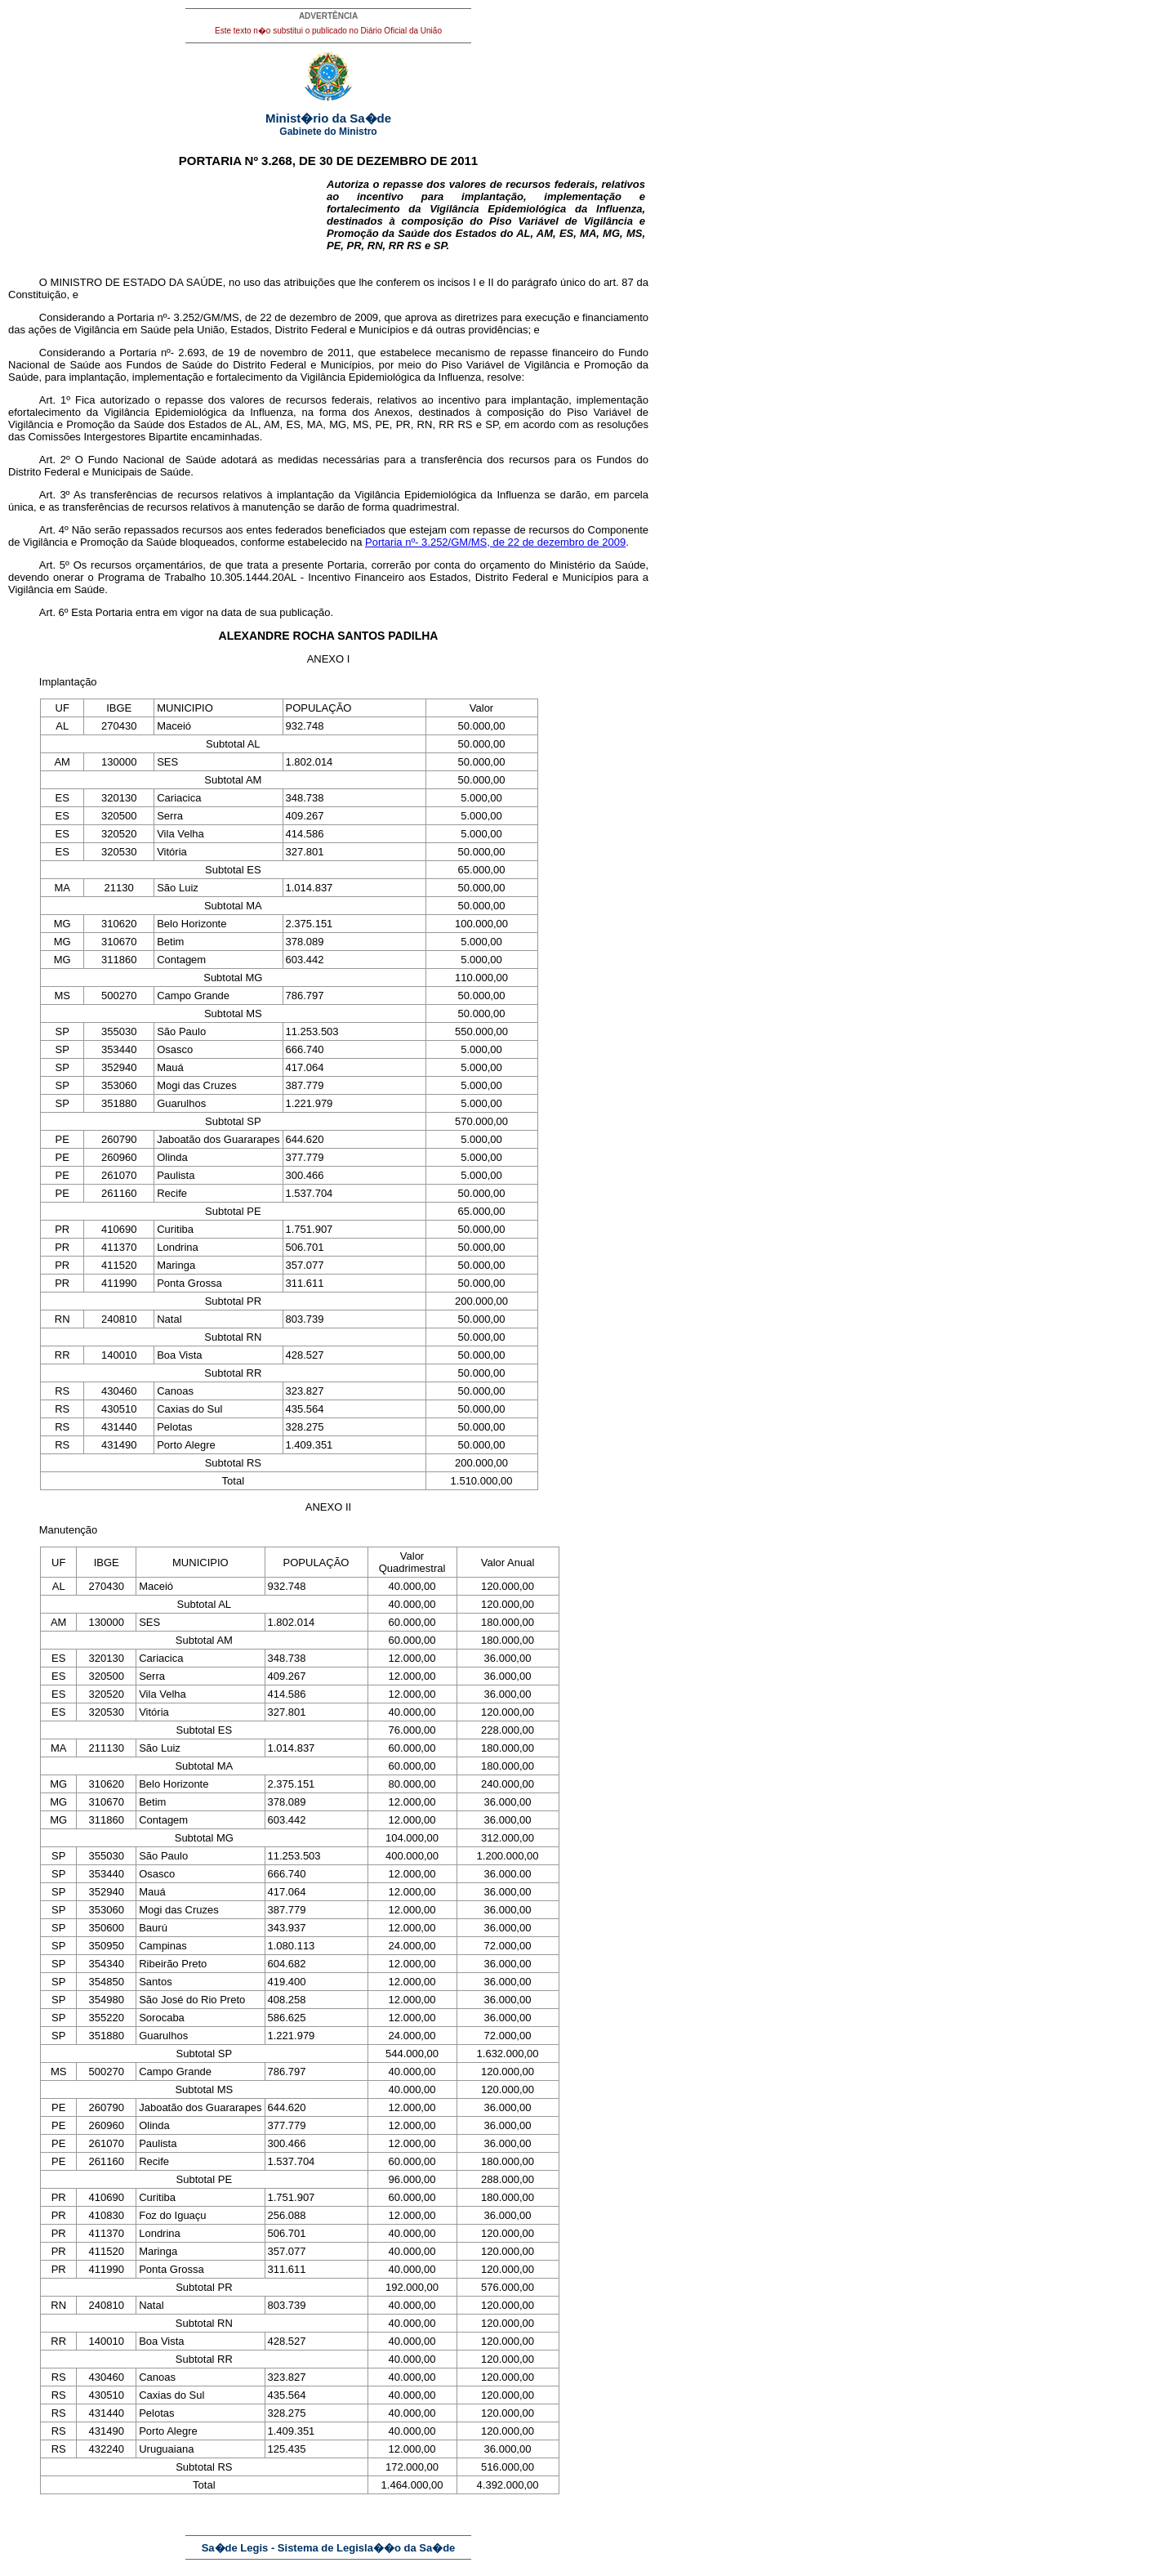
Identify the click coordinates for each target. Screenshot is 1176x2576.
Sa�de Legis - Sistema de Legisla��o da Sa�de (329, 2548)
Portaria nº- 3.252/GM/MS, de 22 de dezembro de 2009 (495, 542)
